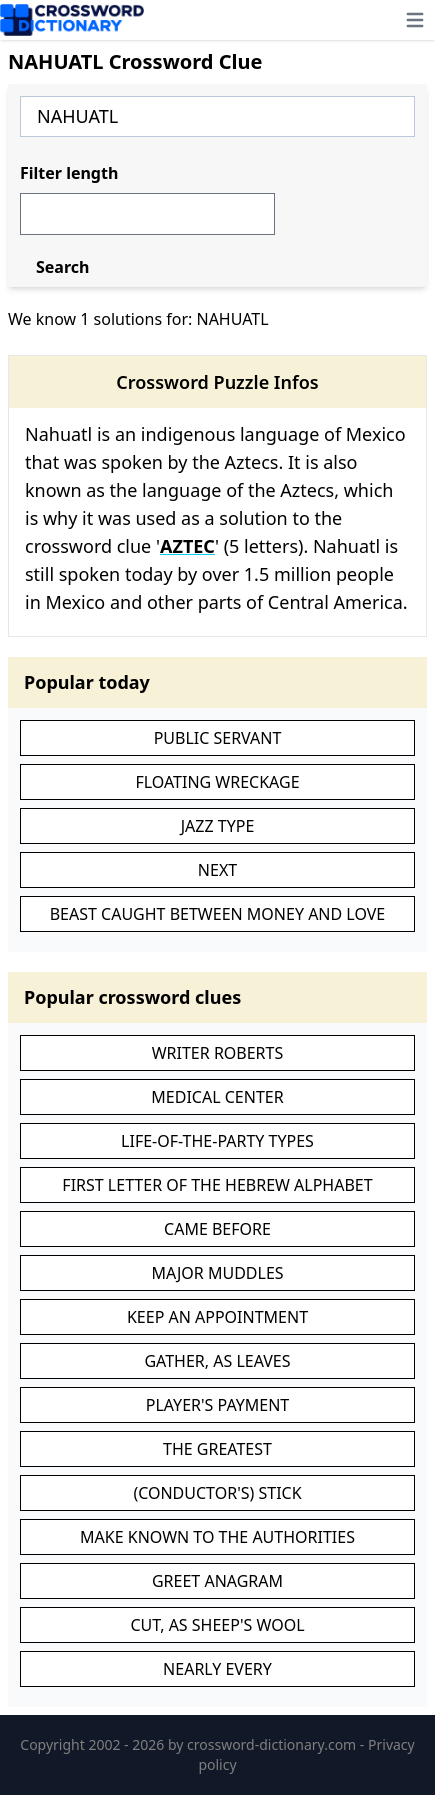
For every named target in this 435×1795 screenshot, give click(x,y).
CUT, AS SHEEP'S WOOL (217, 1625)
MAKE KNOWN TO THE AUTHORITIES (217, 1537)
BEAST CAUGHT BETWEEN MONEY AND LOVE (218, 914)
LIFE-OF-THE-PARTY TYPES (217, 1141)
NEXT (217, 870)
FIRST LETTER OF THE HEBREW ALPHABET (217, 1185)
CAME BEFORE (217, 1229)
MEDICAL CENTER (217, 1097)
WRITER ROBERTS (218, 1053)
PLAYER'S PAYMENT (217, 1405)
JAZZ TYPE (218, 826)
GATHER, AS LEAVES (217, 1361)
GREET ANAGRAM (217, 1581)
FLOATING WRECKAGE (217, 782)
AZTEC (187, 546)
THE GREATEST (217, 1449)
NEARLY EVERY (217, 1669)
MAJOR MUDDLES (217, 1273)
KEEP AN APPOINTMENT (217, 1317)
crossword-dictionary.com (273, 1744)
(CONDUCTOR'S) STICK (217, 1493)
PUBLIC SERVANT (218, 738)
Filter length (69, 173)
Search (62, 267)
